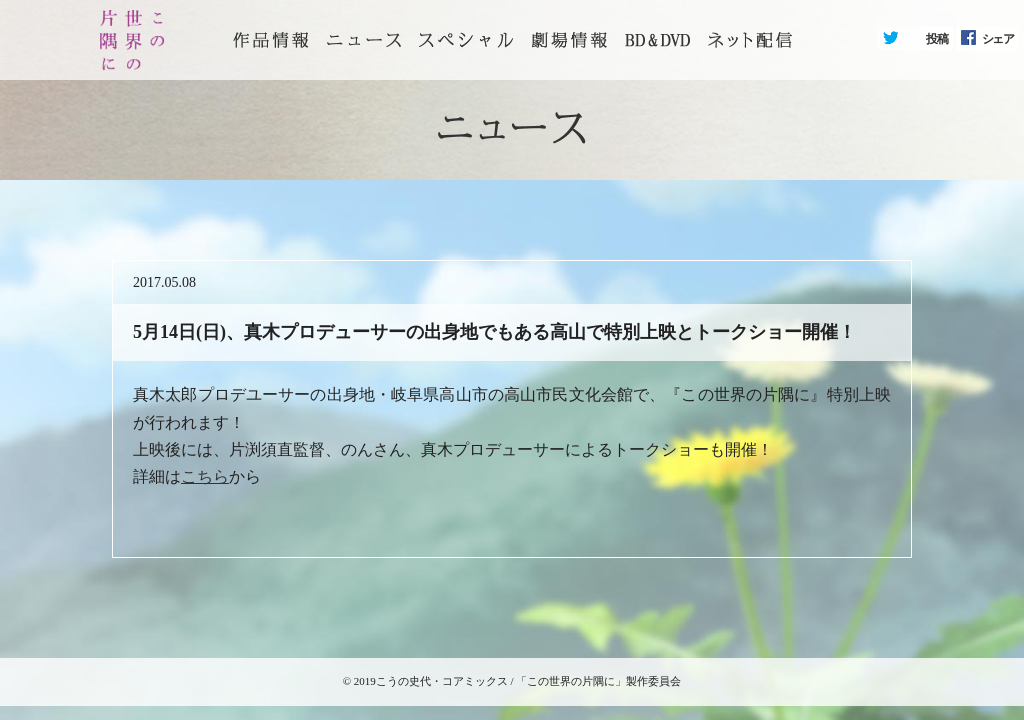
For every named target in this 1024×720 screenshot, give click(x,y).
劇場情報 (569, 40)
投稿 (937, 39)
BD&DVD (657, 40)
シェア (998, 39)
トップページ (271, 40)
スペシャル (466, 40)
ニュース (364, 40)
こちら (205, 476)
